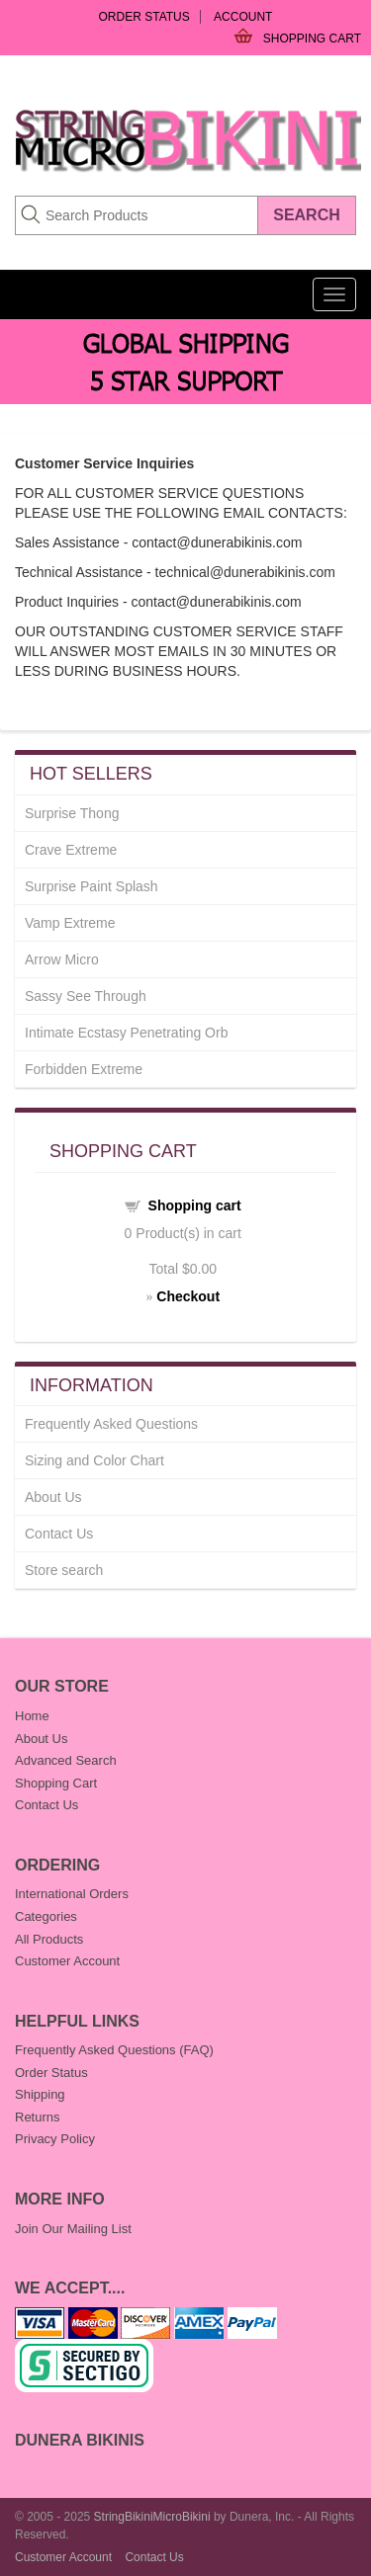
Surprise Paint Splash (91, 886)
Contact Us (59, 1533)
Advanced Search (66, 1760)
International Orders (72, 1893)
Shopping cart (194, 1205)
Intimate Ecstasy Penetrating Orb (126, 1032)
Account (243, 17)
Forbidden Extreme (83, 1069)
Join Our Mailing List (73, 2228)
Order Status (144, 17)
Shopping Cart (312, 38)
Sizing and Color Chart (94, 1460)
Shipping (40, 2094)
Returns (37, 2117)
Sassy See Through (85, 996)
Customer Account (67, 1960)
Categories (46, 1916)
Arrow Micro (62, 959)
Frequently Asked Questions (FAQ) (114, 2049)
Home (32, 1715)
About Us (53, 1497)
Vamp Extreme (70, 923)
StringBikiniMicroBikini (152, 2517)
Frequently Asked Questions (111, 1424)
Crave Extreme (71, 850)
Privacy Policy (55, 2138)
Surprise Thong (72, 813)
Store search (64, 1570)
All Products (49, 1939)
